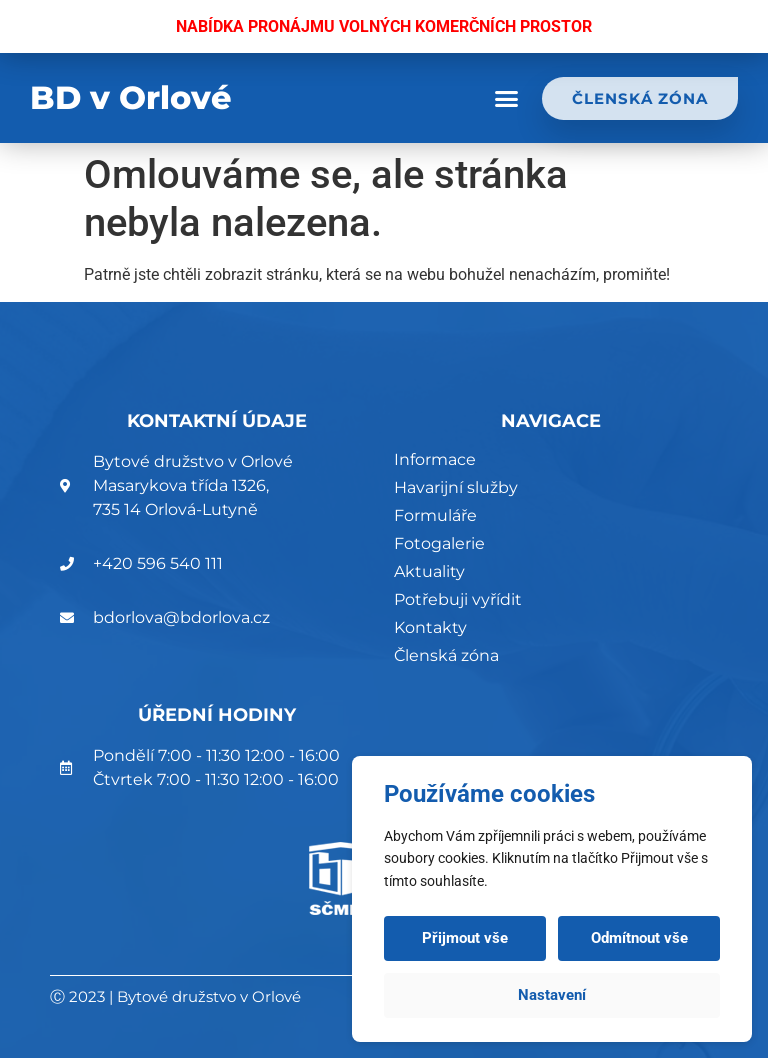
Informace (435, 459)
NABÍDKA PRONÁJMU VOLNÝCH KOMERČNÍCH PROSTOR (384, 26)
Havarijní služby (456, 487)
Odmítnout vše (639, 938)
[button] (507, 99)
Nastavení (552, 995)
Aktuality (429, 571)
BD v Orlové (131, 97)
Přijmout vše (465, 938)
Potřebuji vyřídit (458, 599)
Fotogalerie (439, 543)
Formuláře (435, 515)
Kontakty (430, 627)
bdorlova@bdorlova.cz (181, 617)
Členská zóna (446, 655)
